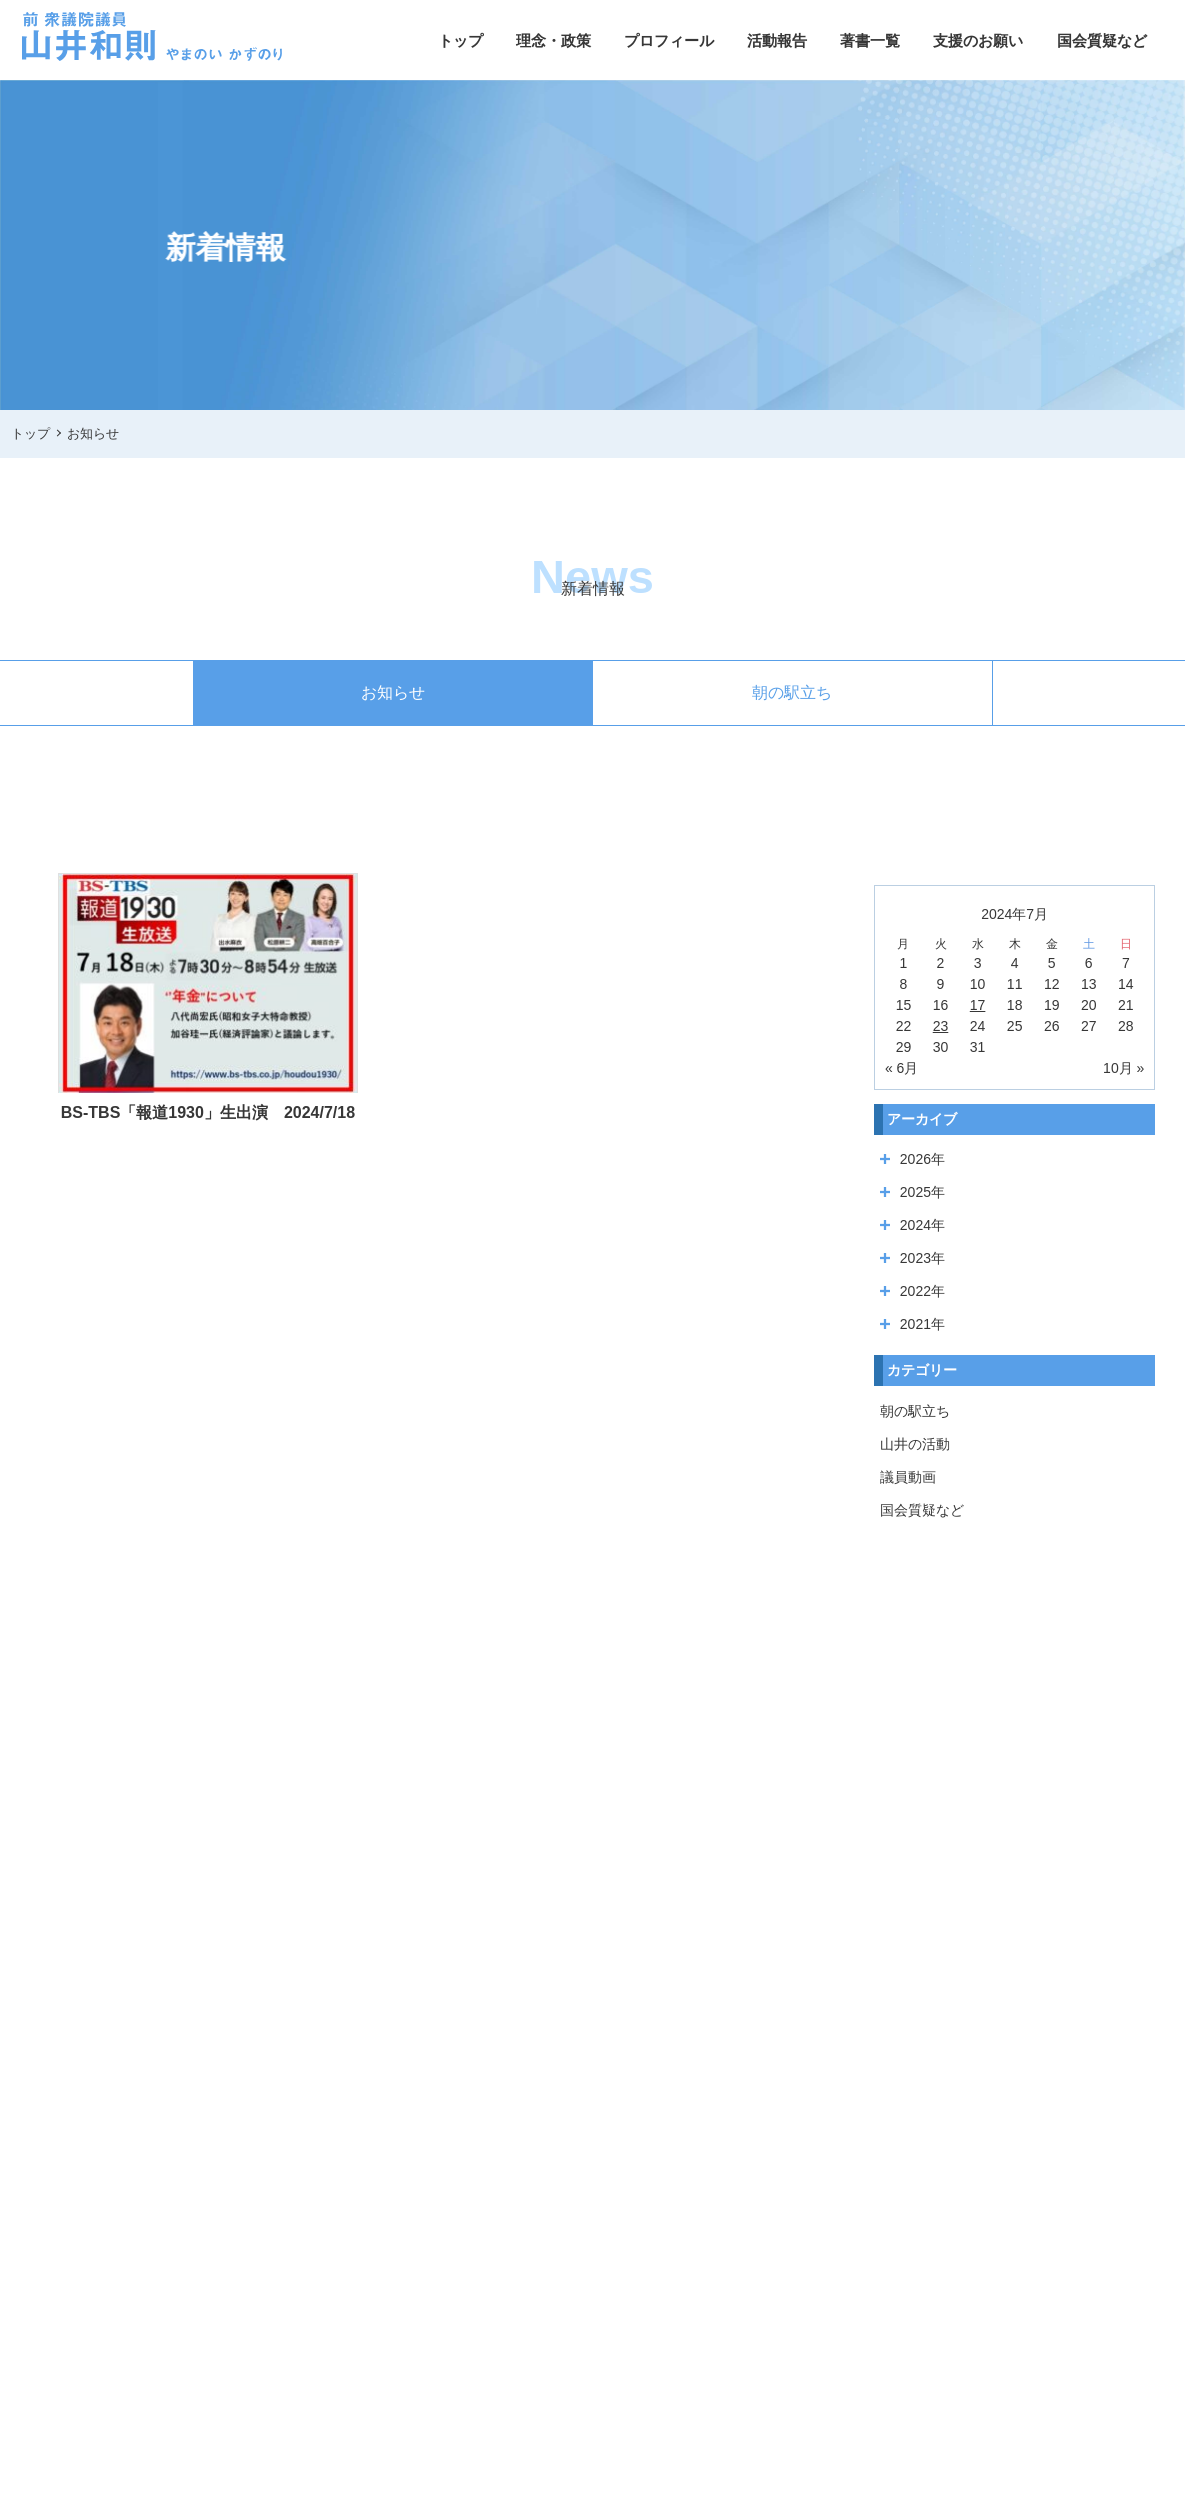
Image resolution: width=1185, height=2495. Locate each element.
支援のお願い (978, 40)
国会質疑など (1102, 40)
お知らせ (393, 692)
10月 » (1123, 1068)
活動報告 (777, 40)
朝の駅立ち (792, 692)
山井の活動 (915, 1444)
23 (941, 1026)
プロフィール (669, 40)
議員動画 (908, 1477)
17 (978, 1005)
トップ (460, 40)
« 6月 (901, 1068)
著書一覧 (870, 40)
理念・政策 (553, 40)
